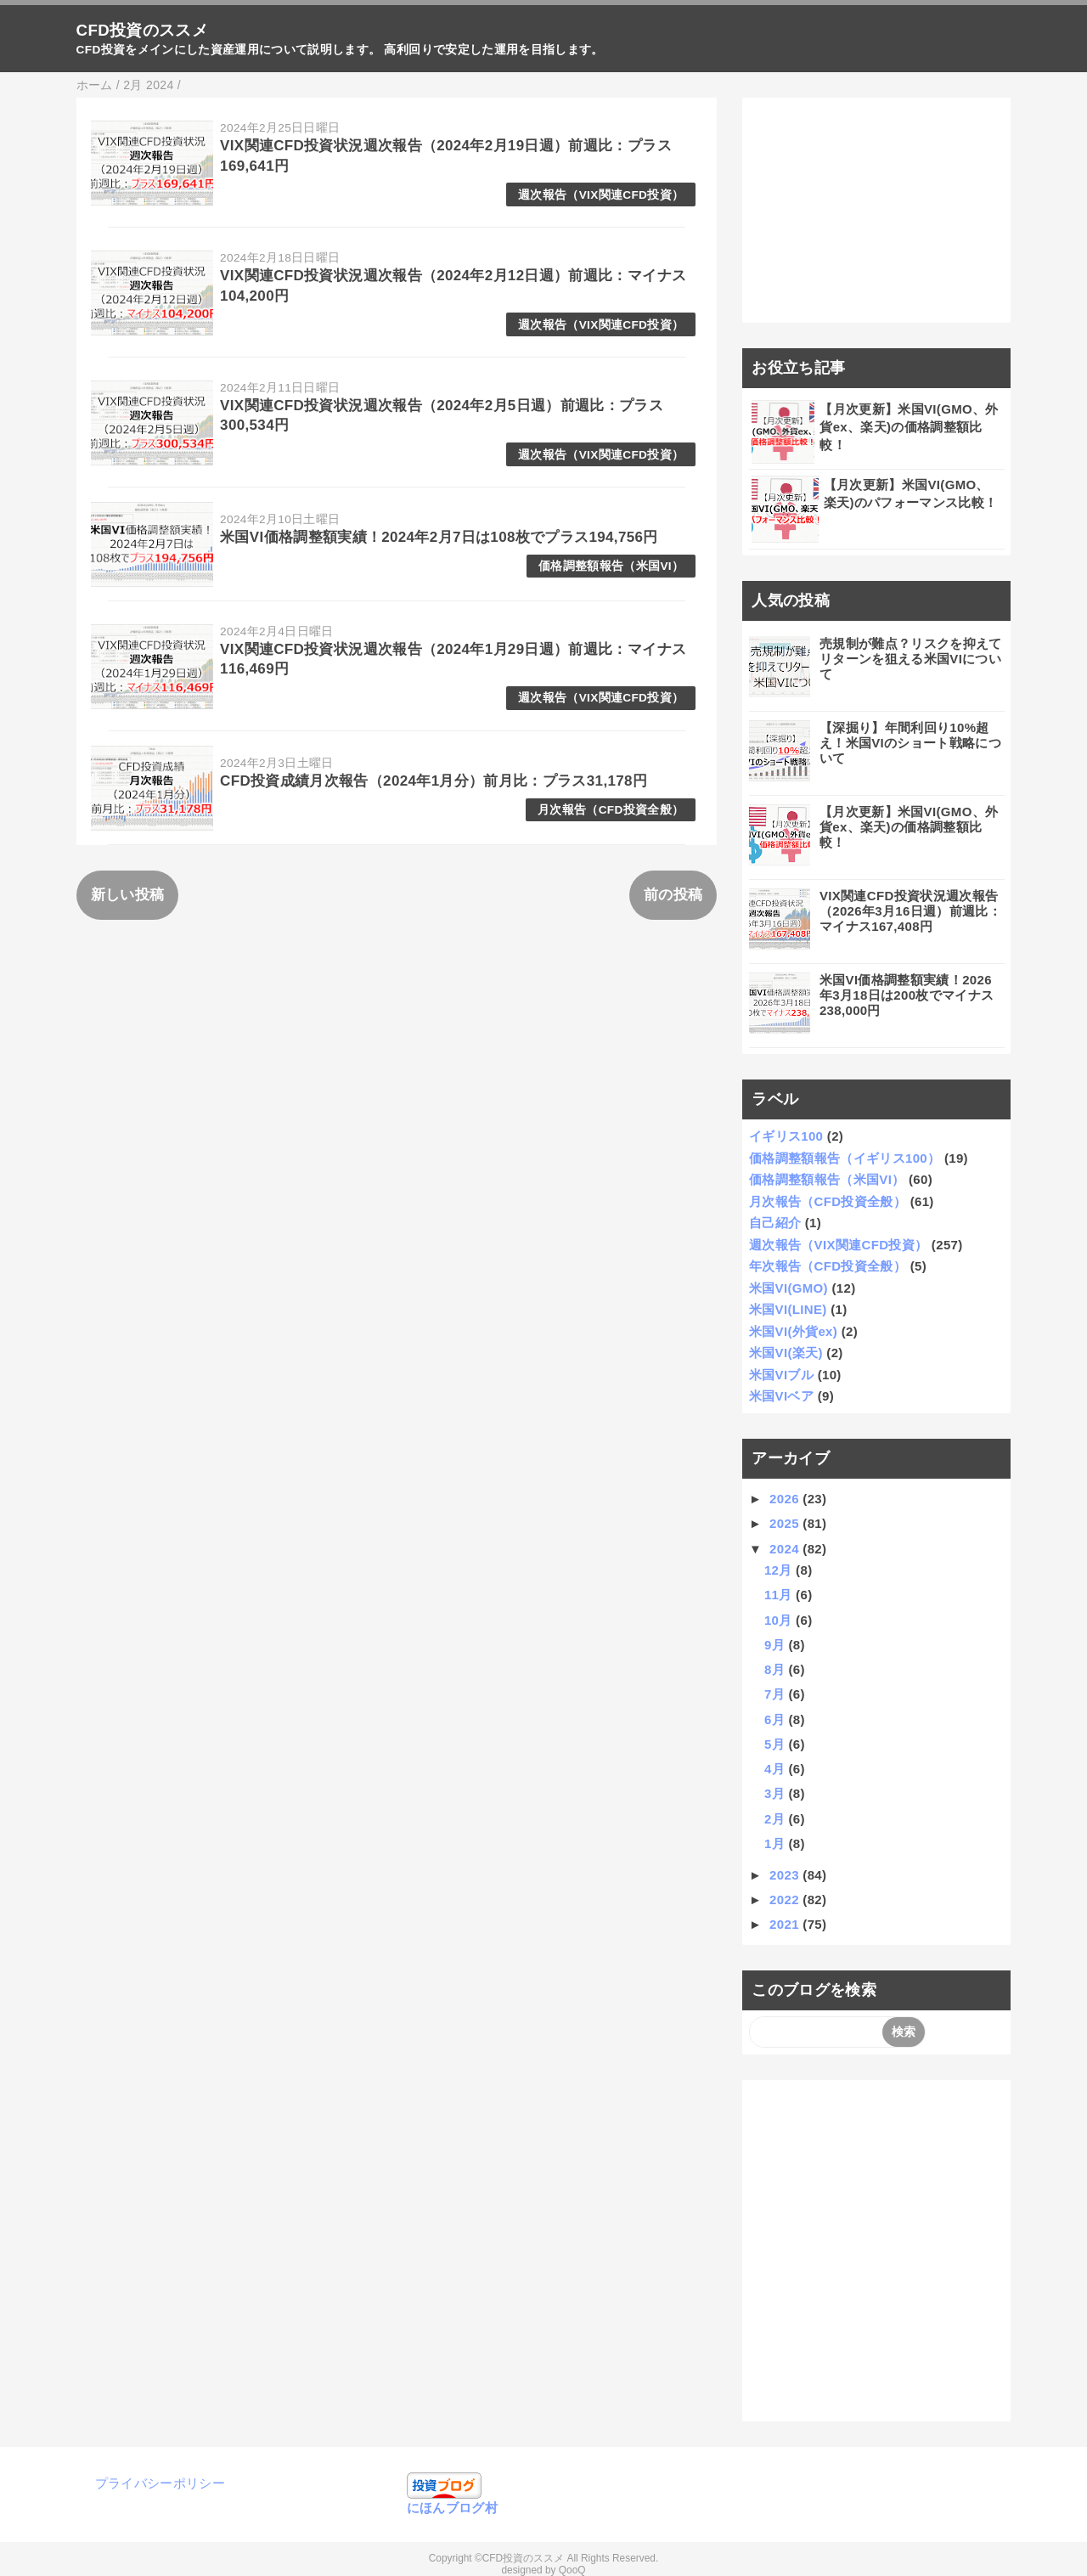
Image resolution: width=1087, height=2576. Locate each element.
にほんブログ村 (452, 2507)
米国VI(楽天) (786, 1352)
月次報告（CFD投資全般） (611, 809)
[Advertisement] (877, 210)
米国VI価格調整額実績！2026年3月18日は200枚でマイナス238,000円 (906, 994)
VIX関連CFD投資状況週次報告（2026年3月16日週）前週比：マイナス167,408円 (910, 910)
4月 (776, 1768)
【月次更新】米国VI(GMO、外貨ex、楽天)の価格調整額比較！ (908, 427)
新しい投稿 (128, 895)
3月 (776, 1793)
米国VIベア (781, 1396)
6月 (776, 1719)
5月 (776, 1744)
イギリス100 (786, 1136)
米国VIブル (781, 1374)
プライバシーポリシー (160, 2483)
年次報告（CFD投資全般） (827, 1266)
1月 (776, 1843)
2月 (776, 1819)
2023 (786, 1875)
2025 (786, 1523)
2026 (786, 1498)
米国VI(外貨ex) (793, 1331)
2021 (786, 1924)
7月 (776, 1694)
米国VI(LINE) (788, 1309)
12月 (780, 1570)
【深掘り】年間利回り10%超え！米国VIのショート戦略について (910, 742)
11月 (780, 1594)
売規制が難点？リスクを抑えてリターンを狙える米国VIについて (910, 658)
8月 (776, 1669)
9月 (776, 1644)
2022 (786, 1899)
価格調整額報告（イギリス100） (844, 1158)
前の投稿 (673, 895)
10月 (780, 1620)
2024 (786, 1549)
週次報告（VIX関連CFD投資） (601, 195)
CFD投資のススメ (142, 30)
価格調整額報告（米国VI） (611, 566)
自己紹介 (775, 1222)
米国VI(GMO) (788, 1288)
